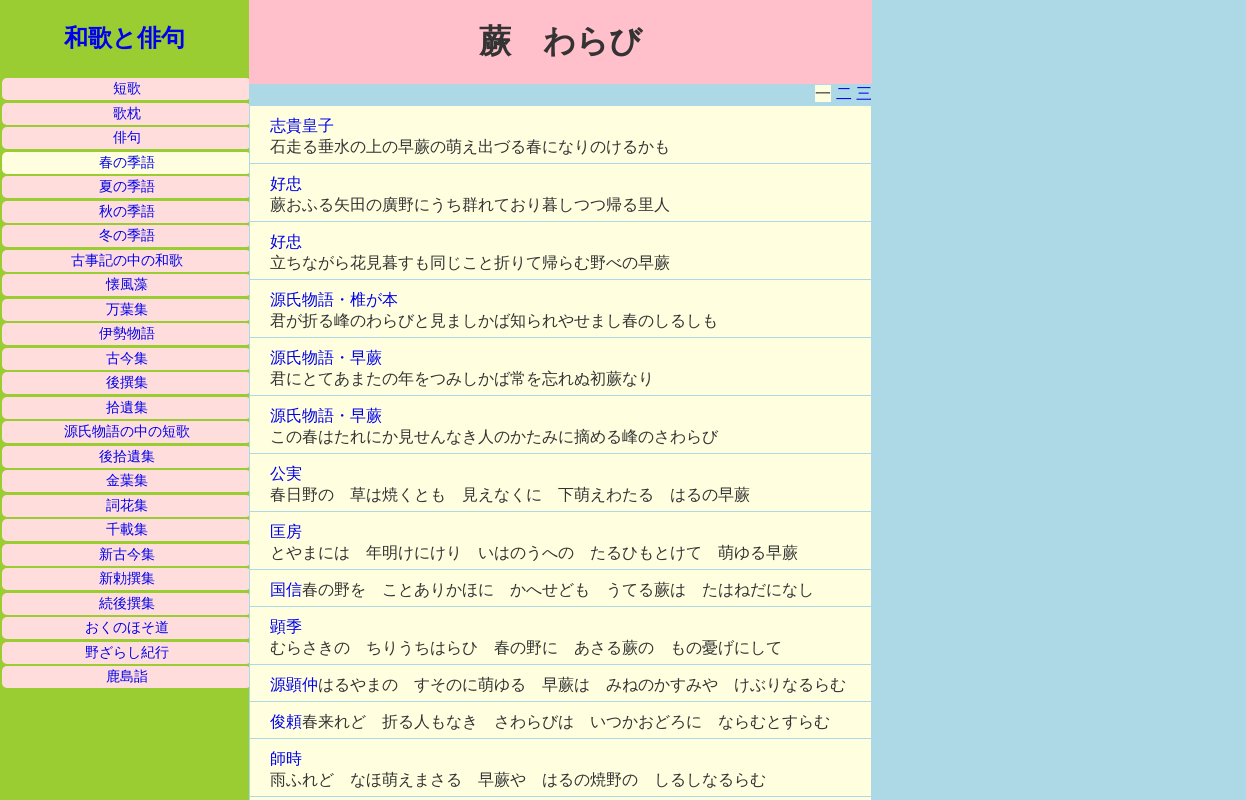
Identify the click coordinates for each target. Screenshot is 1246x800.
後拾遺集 (127, 456)
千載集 (127, 529)
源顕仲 (294, 684)
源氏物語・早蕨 (326, 357)
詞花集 (127, 505)
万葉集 (127, 309)
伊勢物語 (127, 333)
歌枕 (127, 113)
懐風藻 (127, 284)
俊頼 (286, 721)
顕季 (286, 626)
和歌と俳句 (124, 38)
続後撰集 (127, 603)
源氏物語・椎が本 (334, 299)
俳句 (127, 137)
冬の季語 (127, 235)
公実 (286, 473)
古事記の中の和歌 (127, 260)
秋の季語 (127, 211)
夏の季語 (127, 186)
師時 (286, 758)
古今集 (127, 358)
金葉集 (127, 480)
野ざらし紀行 (127, 652)
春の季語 (127, 162)
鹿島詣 (127, 676)
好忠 (286, 183)
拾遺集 (127, 407)
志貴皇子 (302, 125)
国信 (286, 589)
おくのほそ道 (127, 627)
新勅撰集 (127, 578)
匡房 (286, 531)
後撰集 (127, 382)
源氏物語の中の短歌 (127, 431)
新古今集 (127, 554)
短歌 (127, 88)
